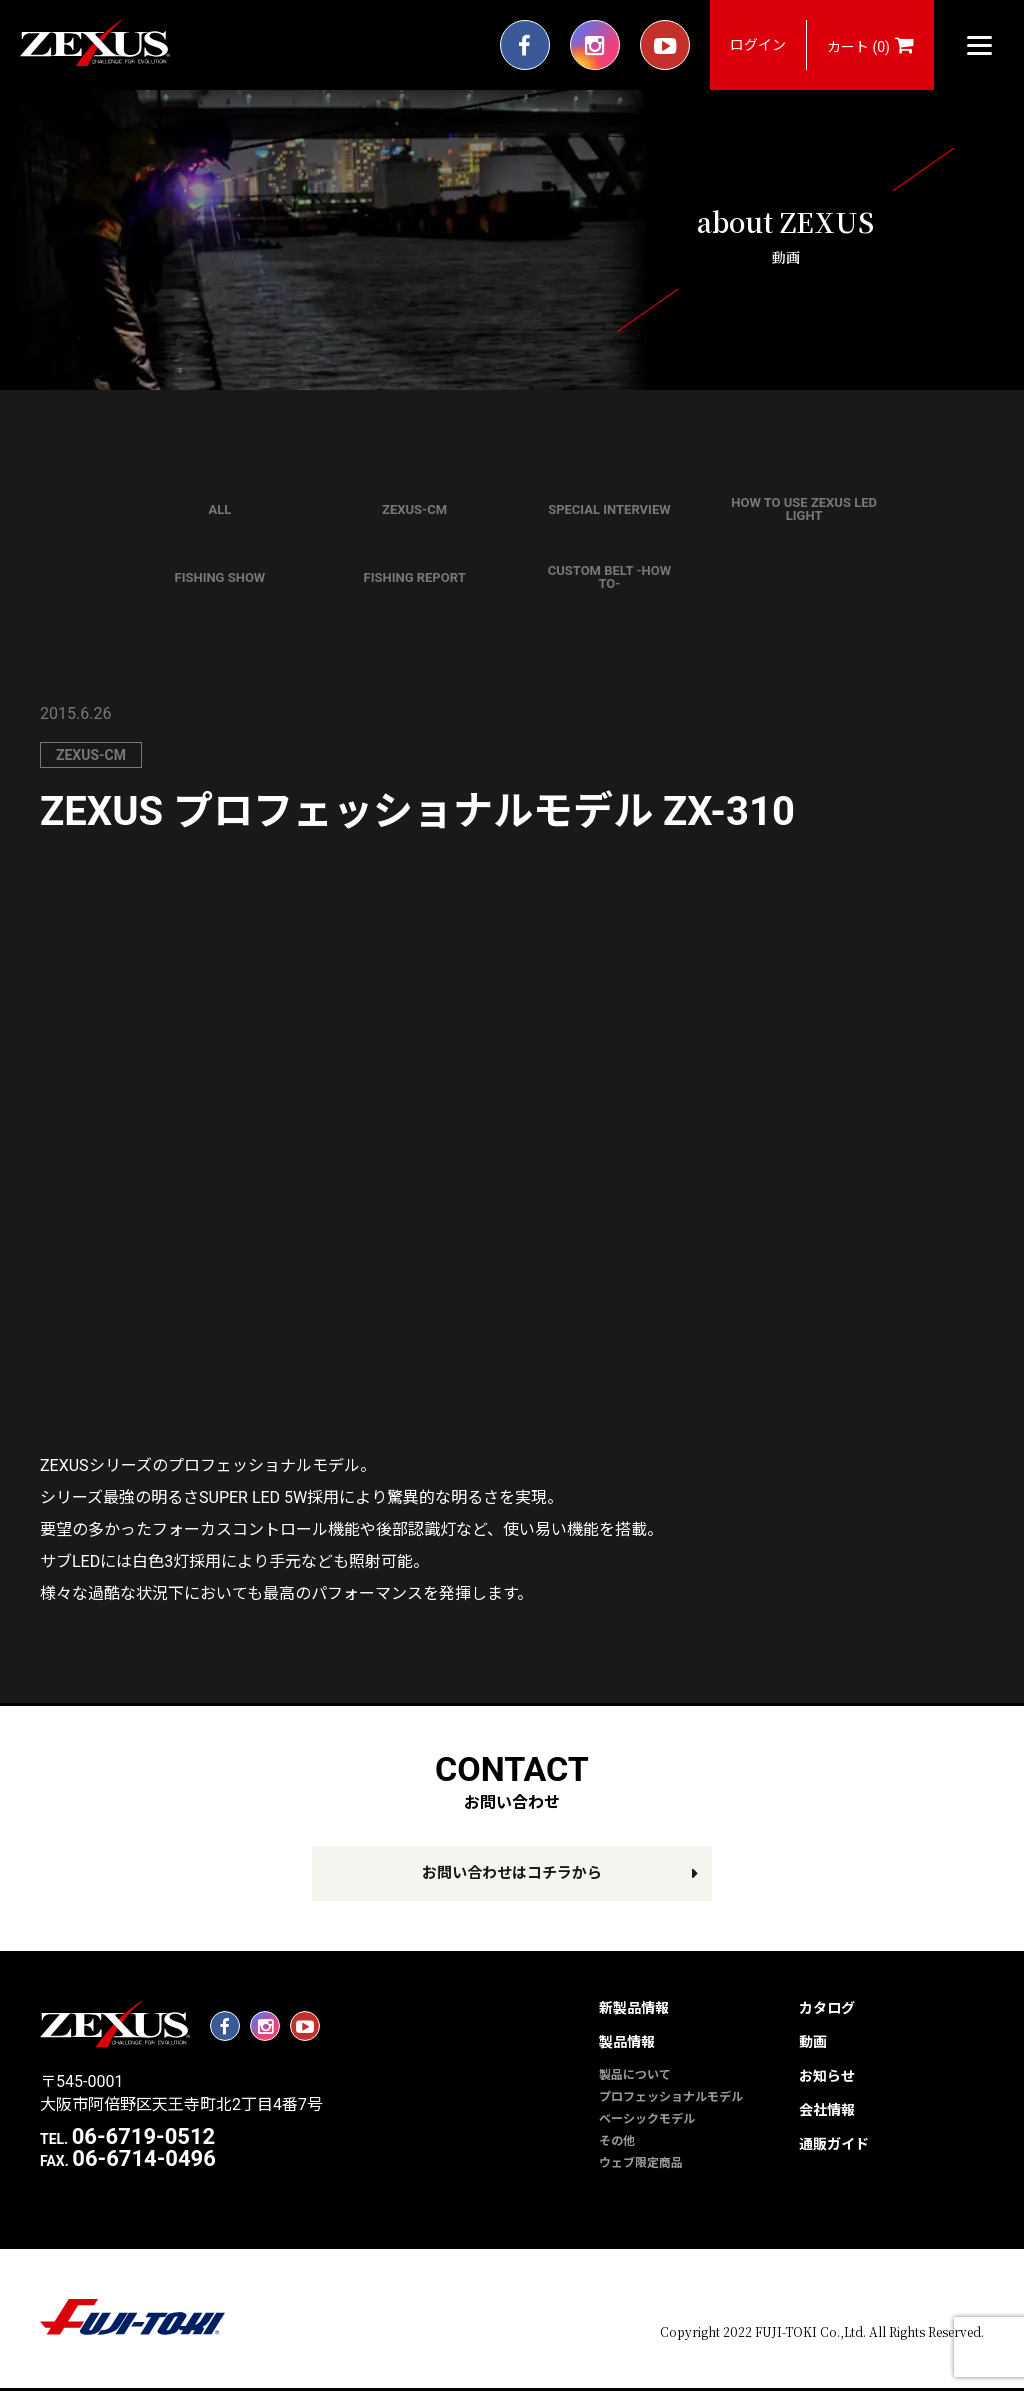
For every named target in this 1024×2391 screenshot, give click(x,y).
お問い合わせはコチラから (512, 1873)
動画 (813, 2042)
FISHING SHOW (220, 577)
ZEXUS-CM (414, 509)
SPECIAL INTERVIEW (609, 509)
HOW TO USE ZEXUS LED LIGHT (804, 509)
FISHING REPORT (415, 577)
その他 (617, 2141)
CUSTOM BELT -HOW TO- (609, 577)
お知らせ (827, 2076)
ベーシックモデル (647, 2119)
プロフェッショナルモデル (671, 2097)
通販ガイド (834, 2144)
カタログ (827, 2008)
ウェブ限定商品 (641, 2163)
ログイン (758, 45)
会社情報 (827, 2110)
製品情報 (627, 2042)
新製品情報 (634, 2008)
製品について (635, 2075)
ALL (219, 509)
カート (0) (870, 45)
